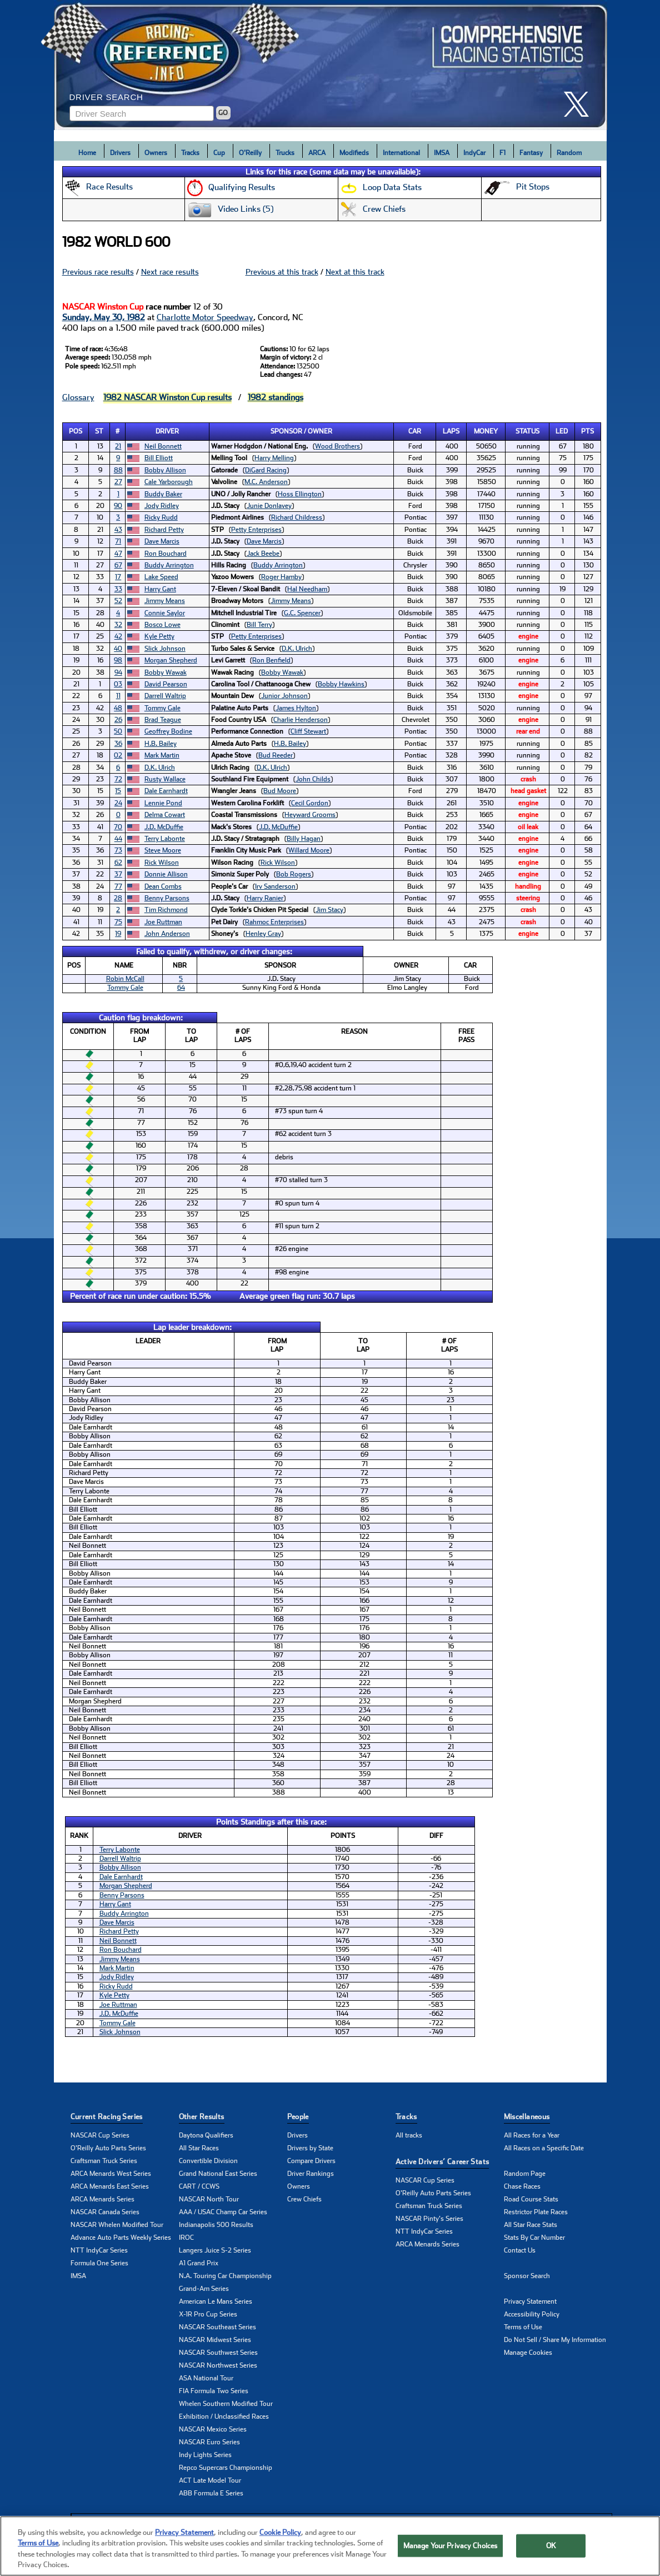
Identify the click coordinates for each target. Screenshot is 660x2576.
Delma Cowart (164, 815)
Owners (155, 153)
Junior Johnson (284, 696)
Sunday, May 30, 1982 (103, 317)
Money (486, 431)
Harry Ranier (265, 898)
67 (118, 565)
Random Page (525, 2174)
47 (118, 553)
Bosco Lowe (162, 625)
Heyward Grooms (310, 815)
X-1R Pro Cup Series (208, 2314)
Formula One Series (99, 2263)
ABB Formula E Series (211, 2493)
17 (118, 577)
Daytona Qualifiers (206, 2135)
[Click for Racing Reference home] (330, 65)
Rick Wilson (161, 862)
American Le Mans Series (215, 2301)
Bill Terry (259, 625)
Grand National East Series (218, 2174)
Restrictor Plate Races (536, 2212)
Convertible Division (208, 2161)
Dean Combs (163, 886)
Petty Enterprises (256, 530)
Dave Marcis (161, 541)
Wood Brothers (337, 446)
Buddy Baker (163, 494)
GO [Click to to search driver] (223, 113)
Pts (587, 431)
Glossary (78, 397)
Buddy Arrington (169, 565)
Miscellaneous (527, 2116)
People (298, 2116)
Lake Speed (161, 577)
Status (527, 431)
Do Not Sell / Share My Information (555, 2340)
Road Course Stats (531, 2199)
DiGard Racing (266, 470)
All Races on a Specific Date (544, 2148)
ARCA (317, 153)
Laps (451, 431)
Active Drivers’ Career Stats (442, 2162)
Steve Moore (162, 850)
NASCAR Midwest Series (215, 2340)
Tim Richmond (166, 910)
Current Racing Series (107, 2116)
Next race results (170, 271)
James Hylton (296, 708)
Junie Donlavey (269, 506)
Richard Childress (296, 517)
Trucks (285, 153)
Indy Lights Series (205, 2455)
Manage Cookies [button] (528, 2352)
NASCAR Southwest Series (218, 2352)
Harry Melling (274, 458)
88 (118, 470)
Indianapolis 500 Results (216, 2225)
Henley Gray (263, 934)
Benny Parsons (166, 898)
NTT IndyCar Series (99, 2250)
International (401, 153)
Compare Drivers (311, 2161)
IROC (186, 2237)
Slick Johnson (165, 648)
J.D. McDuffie (163, 827)
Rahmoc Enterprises (274, 922)
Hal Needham (307, 589)
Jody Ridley (161, 506)
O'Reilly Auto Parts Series (108, 2148)
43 (118, 530)
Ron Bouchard (165, 553)
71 (118, 541)
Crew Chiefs (304, 2199)
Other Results (201, 2116)
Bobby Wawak (165, 672)
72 (118, 779)
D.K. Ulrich (297, 648)
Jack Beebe (263, 553)
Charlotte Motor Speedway (205, 317)
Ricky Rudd (161, 517)
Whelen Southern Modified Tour (226, 2404)
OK (551, 2560)
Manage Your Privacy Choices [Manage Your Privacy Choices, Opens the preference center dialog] (450, 2560)
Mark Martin (161, 755)
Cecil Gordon (309, 803)
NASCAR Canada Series (105, 2212)
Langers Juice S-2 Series (215, 2250)
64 (181, 987)
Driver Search (106, 97)
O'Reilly (250, 153)
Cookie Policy (280, 2547)
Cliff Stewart (308, 731)
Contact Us (520, 2250)
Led (562, 431)
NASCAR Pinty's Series (429, 2219)
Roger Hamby (281, 577)
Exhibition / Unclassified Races (224, 2416)
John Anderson (167, 934)
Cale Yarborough (168, 482)
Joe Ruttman (163, 922)
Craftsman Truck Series (104, 2161)
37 (118, 874)
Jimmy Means (164, 601)
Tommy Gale (162, 708)
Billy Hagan (304, 839)
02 (118, 755)
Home (87, 153)
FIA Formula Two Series (213, 2391)
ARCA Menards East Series (110, 2186)
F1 (502, 153)
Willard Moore (308, 850)
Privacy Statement (530, 2301)
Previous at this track (282, 271)
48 (118, 708)
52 (118, 601)
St (99, 431)
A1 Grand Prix (198, 2263)
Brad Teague (162, 720)
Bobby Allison (165, 470)
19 (118, 934)
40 (118, 648)
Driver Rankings (310, 2174)
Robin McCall (125, 979)
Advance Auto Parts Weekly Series (121, 2237)
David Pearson (165, 684)
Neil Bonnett (163, 446)
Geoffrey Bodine (168, 731)
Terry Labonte (164, 839)
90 (118, 506)
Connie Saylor (164, 613)
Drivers (120, 153)
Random (569, 153)
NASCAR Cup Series (100, 2135)
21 (118, 446)
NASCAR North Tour (209, 2199)
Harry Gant (160, 589)
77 (118, 886)
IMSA (441, 153)
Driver (167, 431)
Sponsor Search (527, 2276)
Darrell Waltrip (165, 696)
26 (118, 720)
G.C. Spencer (302, 613)
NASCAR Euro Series (209, 2442)
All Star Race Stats (530, 2225)
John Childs (313, 779)
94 (118, 672)
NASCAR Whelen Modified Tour (117, 2225)
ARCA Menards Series (102, 2199)
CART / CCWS (199, 2186)
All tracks (409, 2135)
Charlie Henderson (300, 720)
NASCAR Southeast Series (217, 2327)
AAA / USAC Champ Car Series (223, 2212)
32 (118, 625)
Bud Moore (279, 791)
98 (118, 660)
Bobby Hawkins (341, 684)
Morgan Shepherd (170, 660)
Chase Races (522, 2186)
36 (118, 744)
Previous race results (98, 271)
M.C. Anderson (266, 482)
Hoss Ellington (300, 494)
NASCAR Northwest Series (218, 2365)
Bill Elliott (158, 458)
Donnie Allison (166, 874)
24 (118, 803)
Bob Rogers (293, 874)
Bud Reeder (275, 755)
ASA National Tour (206, 2378)
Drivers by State (310, 2148)
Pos (75, 431)
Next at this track (355, 271)
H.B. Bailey (160, 744)
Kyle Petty (159, 636)
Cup (219, 153)
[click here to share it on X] (580, 104)
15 (118, 791)
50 (118, 731)
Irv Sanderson (275, 886)
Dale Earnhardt (166, 791)
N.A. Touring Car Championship (225, 2276)
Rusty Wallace (165, 779)
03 (118, 684)
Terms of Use (523, 2327)
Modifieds (354, 153)
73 (118, 850)
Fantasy (531, 153)
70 (118, 827)
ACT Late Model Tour (210, 2480)
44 (118, 839)
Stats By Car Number (534, 2237)
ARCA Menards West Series (111, 2174)
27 (118, 482)
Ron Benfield (271, 660)
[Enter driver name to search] (141, 113)
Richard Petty (164, 530)
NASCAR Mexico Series (213, 2429)
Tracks (190, 153)
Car (414, 431)
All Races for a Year (531, 2135)
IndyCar (474, 153)
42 (118, 636)
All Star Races (199, 2148)
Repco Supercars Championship (225, 2468)
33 (118, 589)
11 (118, 696)
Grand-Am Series (204, 2289)
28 (118, 898)
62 (118, 862)
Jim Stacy (329, 910)
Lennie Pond (163, 803)
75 (118, 922)
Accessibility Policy (531, 2314)
